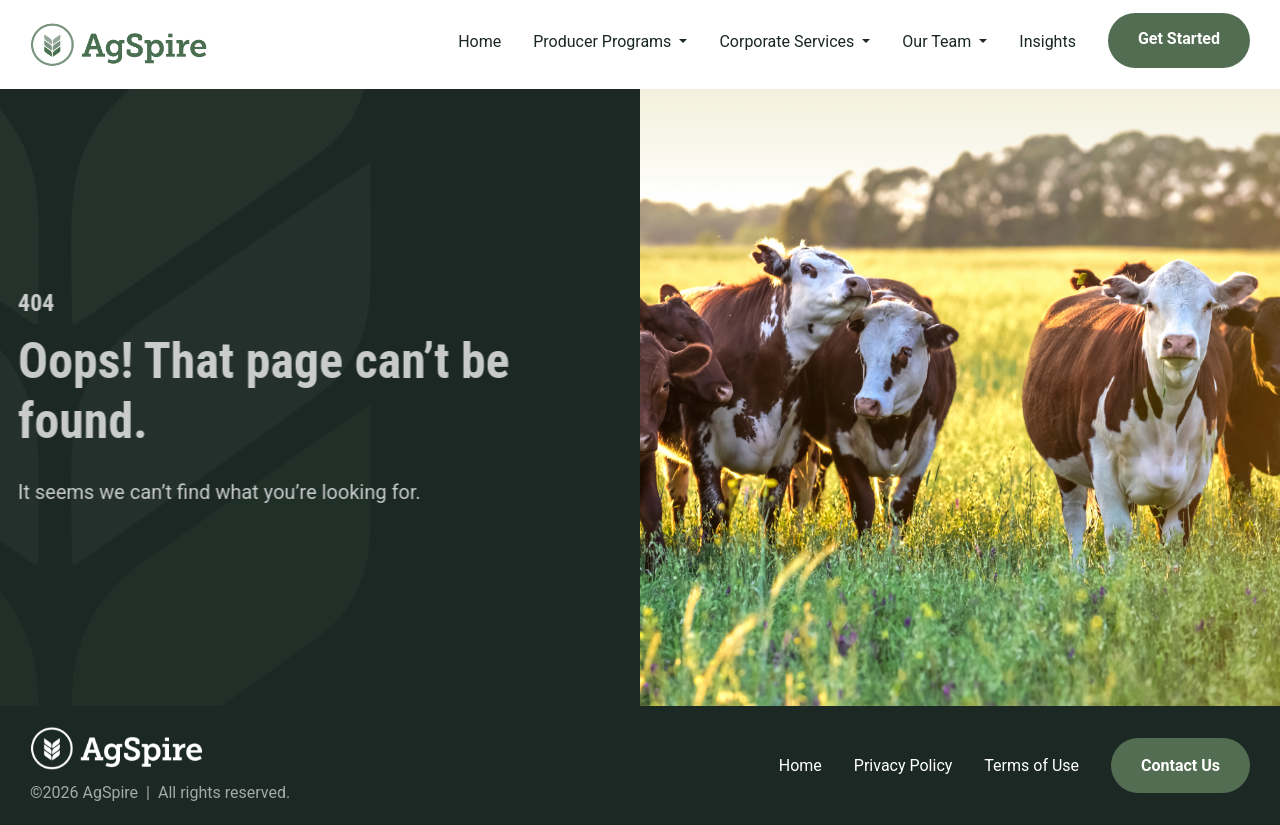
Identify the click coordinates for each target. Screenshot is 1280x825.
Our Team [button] (938, 41)
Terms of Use (1031, 765)
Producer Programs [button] (604, 41)
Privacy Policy (903, 765)
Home (479, 41)
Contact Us (1180, 765)
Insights (1047, 41)
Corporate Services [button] (788, 41)
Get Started (1179, 38)
